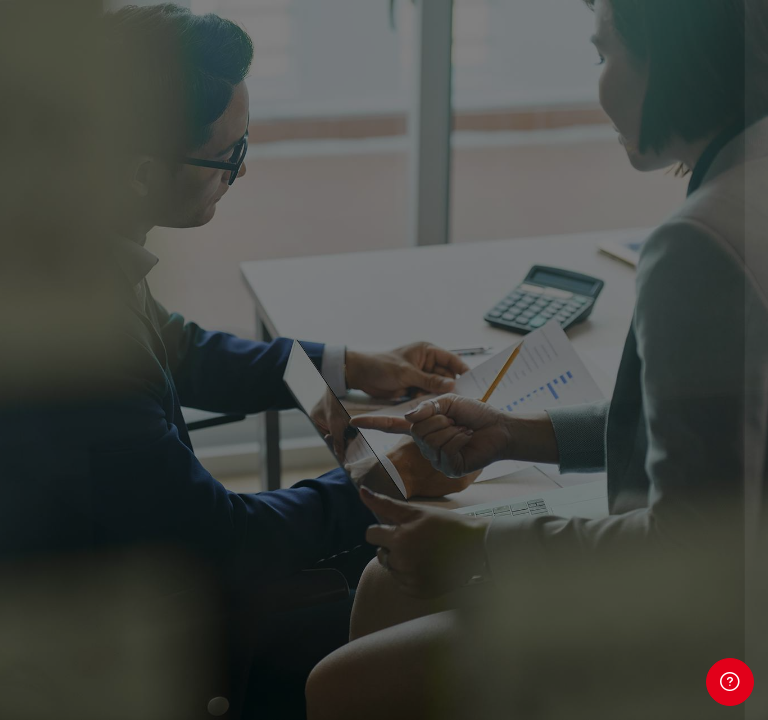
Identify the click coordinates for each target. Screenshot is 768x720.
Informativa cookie (557, 657)
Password (414, 383)
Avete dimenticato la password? (630, 474)
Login (557, 531)
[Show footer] (730, 682)
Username (415, 286)
